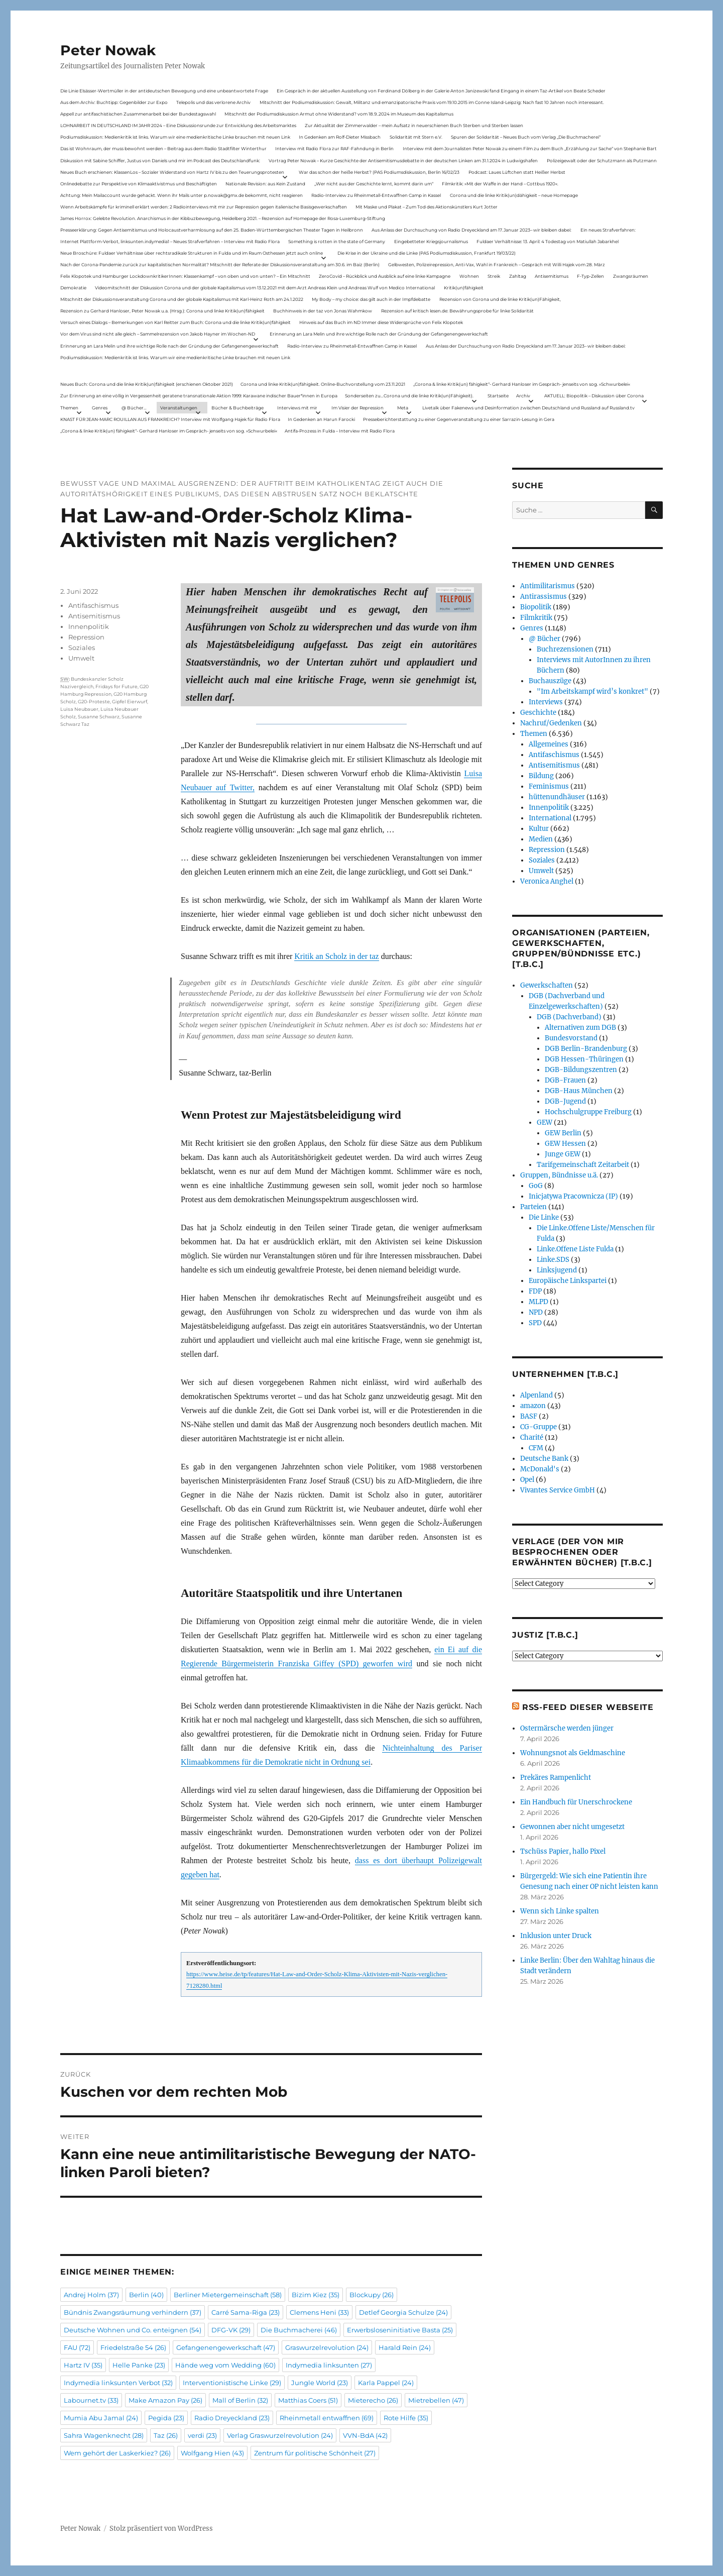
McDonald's (539, 1469)
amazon (533, 1406)
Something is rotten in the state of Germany (336, 241)
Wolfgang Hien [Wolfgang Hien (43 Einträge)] (212, 2453)
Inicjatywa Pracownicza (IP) (573, 1196)
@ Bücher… (134, 407)
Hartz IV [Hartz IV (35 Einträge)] (83, 2365)
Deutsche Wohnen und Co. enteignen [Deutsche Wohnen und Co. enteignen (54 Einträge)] (132, 2330)
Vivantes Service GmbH (557, 1490)
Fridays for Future (116, 686)
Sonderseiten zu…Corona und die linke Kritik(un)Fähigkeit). (409, 395)
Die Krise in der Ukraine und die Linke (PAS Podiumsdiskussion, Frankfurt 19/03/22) (426, 253)
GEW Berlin (563, 1133)
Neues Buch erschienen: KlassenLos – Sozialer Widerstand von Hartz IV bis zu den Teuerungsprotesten (172, 172)
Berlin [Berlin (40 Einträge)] (146, 2295)
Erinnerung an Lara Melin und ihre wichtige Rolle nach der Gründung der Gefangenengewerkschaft (379, 334)
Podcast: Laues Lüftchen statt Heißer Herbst (516, 172)
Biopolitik (535, 607)
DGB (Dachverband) (569, 1017)
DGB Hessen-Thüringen (584, 1059)
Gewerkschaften (546, 985)
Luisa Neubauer (79, 709)
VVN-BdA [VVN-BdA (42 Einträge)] (365, 2435)
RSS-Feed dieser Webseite (588, 1707)
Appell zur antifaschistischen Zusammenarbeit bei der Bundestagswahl (138, 114)
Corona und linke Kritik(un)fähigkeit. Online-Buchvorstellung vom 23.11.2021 (322, 384)
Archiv (523, 395)
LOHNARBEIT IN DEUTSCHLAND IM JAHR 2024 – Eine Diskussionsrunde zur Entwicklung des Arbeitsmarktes (178, 125)
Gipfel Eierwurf (129, 701)
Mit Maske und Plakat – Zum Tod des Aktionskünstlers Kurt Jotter (426, 206)
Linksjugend (557, 1270)
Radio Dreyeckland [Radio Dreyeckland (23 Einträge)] (232, 2418)
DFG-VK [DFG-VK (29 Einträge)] (231, 2330)
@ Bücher (544, 638)
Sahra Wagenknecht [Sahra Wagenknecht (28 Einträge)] (104, 2435)
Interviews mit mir (297, 407)
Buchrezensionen (565, 649)
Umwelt (81, 658)
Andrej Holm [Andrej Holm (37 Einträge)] (91, 2295)
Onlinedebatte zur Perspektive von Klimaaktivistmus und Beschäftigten (138, 183)
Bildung (541, 776)
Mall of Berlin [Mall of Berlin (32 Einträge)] (240, 2400)
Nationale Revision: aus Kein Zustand (265, 183)
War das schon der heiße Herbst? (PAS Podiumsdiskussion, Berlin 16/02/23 (379, 172)
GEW (544, 1122)
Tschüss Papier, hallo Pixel (563, 1851)
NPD (536, 1312)
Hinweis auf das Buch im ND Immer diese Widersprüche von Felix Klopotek (381, 322)
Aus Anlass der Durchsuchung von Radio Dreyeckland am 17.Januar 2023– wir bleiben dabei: (471, 230)
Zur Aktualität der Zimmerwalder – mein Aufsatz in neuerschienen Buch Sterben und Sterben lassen (414, 125)
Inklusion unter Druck (555, 1935)
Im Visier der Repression (357, 407)
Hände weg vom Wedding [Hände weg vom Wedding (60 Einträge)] (225, 2365)
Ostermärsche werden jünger (567, 1728)
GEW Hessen (565, 1143)
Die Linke (544, 1217)
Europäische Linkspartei (568, 1280)
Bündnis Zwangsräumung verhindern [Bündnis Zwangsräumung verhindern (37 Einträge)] (132, 2312)
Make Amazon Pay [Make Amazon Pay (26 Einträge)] (165, 2400)
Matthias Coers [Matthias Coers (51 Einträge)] (308, 2400)
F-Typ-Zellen (590, 276)
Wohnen (469, 276)
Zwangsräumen (630, 276)
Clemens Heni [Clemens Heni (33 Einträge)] (319, 2312)
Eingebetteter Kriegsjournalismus (431, 241)
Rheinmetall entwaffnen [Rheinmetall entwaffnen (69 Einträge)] (327, 2418)
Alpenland (536, 1395)
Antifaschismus (93, 605)
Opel (527, 1479)
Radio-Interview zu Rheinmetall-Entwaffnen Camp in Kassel (376, 195)
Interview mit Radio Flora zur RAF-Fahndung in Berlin (334, 148)
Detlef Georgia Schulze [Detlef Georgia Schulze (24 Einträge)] (403, 2312)
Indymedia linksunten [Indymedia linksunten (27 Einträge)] (329, 2365)
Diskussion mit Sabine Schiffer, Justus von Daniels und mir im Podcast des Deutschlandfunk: (160, 160)
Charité (531, 1437)
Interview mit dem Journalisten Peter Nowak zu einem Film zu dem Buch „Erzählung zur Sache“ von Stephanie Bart (530, 148)
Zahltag (517, 276)
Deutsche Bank (544, 1458)
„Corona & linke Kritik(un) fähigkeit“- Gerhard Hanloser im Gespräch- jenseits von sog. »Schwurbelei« (521, 384)
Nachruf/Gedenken (551, 723)
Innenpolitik (88, 626)
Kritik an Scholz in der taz (336, 956)
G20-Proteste (94, 701)
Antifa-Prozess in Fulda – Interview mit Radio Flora (340, 431)
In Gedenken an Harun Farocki (321, 419)
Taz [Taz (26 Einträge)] (166, 2435)
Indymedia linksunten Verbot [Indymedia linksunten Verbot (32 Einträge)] (118, 2383)
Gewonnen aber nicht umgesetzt (572, 1826)
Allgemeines (548, 744)
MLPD (538, 1302)
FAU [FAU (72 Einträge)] (77, 2347)
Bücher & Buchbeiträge (237, 407)
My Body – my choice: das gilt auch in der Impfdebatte (371, 299)
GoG (536, 1186)
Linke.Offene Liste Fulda (575, 1249)
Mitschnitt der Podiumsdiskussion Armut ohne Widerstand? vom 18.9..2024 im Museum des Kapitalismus (338, 114)
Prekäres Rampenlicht (555, 1777)
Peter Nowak (108, 50)
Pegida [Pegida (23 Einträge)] (166, 2418)
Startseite (498, 395)
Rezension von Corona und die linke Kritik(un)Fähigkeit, (500, 299)
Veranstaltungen (178, 407)
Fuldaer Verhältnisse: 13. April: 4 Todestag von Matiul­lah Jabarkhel (547, 241)
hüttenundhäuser (557, 797)
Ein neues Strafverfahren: (608, 230)
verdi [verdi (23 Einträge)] (202, 2435)
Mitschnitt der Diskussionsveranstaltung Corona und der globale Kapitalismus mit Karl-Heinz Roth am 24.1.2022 (181, 299)
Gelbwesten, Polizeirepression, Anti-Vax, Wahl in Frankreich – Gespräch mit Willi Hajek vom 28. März (496, 264)
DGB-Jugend (565, 1101)
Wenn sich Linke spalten (559, 1911)
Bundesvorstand (571, 1038)
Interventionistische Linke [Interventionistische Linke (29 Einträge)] (232, 2383)
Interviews (546, 702)
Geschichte (538, 712)
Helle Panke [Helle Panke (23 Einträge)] (138, 2365)
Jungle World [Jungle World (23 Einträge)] (319, 2383)
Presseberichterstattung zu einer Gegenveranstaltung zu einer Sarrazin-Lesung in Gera (458, 419)
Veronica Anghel (546, 881)
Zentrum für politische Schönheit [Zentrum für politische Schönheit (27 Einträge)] (315, 2453)
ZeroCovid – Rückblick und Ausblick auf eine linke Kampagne (384, 276)
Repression (86, 637)
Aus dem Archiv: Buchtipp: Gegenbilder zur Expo (114, 102)
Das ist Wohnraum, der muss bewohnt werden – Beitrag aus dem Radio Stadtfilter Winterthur (163, 148)
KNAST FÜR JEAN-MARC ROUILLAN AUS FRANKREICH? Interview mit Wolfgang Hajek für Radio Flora (170, 419)
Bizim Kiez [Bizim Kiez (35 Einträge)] (315, 2295)
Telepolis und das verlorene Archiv (213, 102)
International (550, 818)
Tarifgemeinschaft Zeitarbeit (583, 1164)
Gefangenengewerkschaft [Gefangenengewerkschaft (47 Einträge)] (225, 2347)
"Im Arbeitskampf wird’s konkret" (592, 691)
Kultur (539, 828)
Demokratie (73, 287)
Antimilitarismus (547, 586)
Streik (494, 276)
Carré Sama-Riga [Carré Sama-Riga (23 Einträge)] (245, 2312)
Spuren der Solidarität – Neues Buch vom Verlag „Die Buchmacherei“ (525, 137)
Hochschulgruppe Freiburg (588, 1112)
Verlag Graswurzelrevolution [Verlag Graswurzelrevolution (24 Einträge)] (280, 2435)
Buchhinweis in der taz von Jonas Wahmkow (322, 310)
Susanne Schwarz (98, 716)
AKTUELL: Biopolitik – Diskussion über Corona (594, 395)
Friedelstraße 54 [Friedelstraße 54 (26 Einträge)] (133, 2347)
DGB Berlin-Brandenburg (586, 1048)
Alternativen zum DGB (580, 1027)
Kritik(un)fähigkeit (464, 287)
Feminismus (549, 786)
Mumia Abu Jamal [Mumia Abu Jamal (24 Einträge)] (101, 2418)
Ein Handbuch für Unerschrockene (576, 1802)
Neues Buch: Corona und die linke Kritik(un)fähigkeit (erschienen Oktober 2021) (146, 384)
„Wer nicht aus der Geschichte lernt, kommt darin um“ (373, 183)
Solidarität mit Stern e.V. (416, 137)
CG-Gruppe (538, 1427)
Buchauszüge (550, 681)
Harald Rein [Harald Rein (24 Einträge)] (405, 2347)
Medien (541, 839)
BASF (528, 1416)
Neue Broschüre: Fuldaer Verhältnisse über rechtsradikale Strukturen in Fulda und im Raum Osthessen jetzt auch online (191, 253)
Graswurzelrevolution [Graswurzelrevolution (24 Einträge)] (327, 2347)
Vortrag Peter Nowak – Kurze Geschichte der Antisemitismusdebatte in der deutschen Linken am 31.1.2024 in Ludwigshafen (403, 160)
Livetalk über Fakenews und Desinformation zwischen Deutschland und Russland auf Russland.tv (528, 407)
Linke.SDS (553, 1259)
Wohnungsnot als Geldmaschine (572, 1753)
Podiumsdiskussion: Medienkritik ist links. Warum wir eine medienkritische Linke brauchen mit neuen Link (175, 137)
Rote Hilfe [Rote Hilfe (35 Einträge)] (406, 2418)
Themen (69, 407)
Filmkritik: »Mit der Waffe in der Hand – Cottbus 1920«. (500, 183)
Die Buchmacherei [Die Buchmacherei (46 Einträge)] (299, 2330)
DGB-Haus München (579, 1091)
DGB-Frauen (565, 1080)
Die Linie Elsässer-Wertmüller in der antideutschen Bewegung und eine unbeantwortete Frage (164, 90)
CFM (536, 1448)
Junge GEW (562, 1154)
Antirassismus (543, 596)
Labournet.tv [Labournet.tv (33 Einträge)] (91, 2400)
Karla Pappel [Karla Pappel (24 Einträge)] (386, 2383)
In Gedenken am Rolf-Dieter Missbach (340, 137)
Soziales (81, 647)
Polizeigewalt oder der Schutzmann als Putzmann (602, 160)
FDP (535, 1291)
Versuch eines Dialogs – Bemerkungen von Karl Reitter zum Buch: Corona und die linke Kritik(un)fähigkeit (175, 322)
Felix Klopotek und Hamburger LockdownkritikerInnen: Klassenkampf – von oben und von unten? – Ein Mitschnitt (185, 276)
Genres (99, 407)
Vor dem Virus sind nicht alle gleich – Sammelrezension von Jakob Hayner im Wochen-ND (157, 334)
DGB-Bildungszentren (581, 1069)
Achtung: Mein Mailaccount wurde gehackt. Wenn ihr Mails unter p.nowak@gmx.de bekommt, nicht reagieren (181, 195)
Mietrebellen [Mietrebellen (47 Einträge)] (436, 2400)
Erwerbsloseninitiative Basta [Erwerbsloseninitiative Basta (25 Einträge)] (400, 2330)
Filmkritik (536, 617)
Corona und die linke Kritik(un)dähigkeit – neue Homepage (514, 195)
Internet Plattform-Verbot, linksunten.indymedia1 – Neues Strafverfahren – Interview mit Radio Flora (170, 241)
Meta (402, 407)
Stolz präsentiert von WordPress (161, 2528)
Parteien (533, 1207)
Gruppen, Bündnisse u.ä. (559, 1175)
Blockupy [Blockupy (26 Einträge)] (371, 2295)
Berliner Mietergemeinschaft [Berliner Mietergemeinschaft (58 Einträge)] (228, 2295)
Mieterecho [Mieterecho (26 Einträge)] (373, 2400)
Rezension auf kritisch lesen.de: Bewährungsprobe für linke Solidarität (457, 310)
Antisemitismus (551, 276)
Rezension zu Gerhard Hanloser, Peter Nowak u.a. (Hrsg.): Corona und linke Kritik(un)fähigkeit (162, 310)
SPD (535, 1323)
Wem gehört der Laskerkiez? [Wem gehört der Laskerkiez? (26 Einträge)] (117, 2453)
